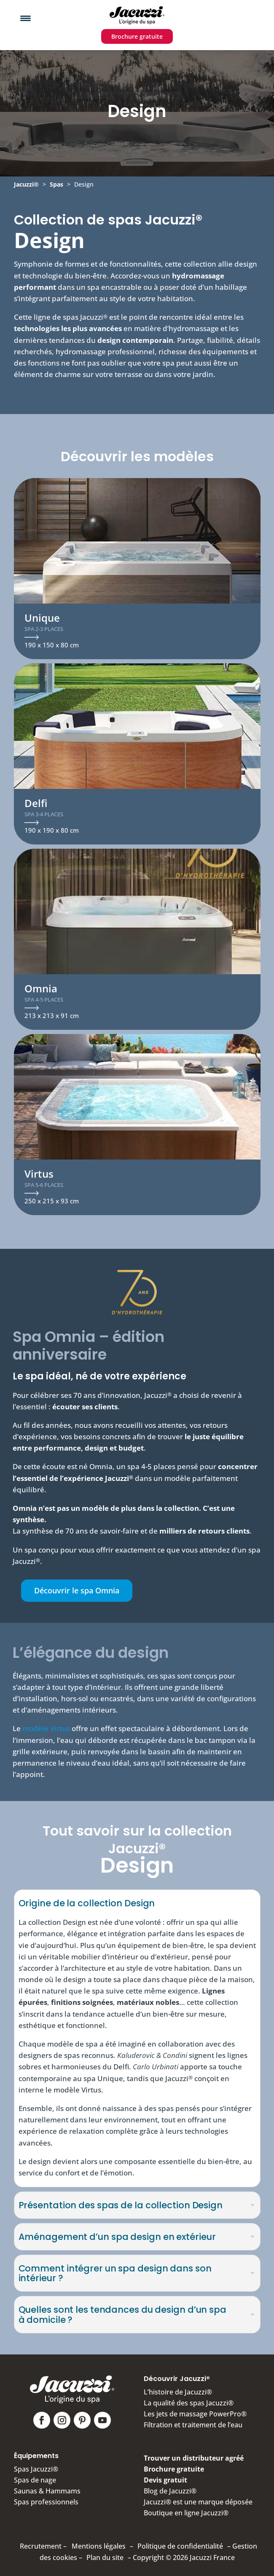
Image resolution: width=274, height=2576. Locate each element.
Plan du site (105, 2557)
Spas (56, 184)
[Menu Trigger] (25, 17)
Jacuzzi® (26, 184)
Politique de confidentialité (180, 2546)
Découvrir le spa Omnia (76, 1590)
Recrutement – (43, 2546)
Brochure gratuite (137, 36)
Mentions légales (99, 2546)
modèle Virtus (46, 1728)
